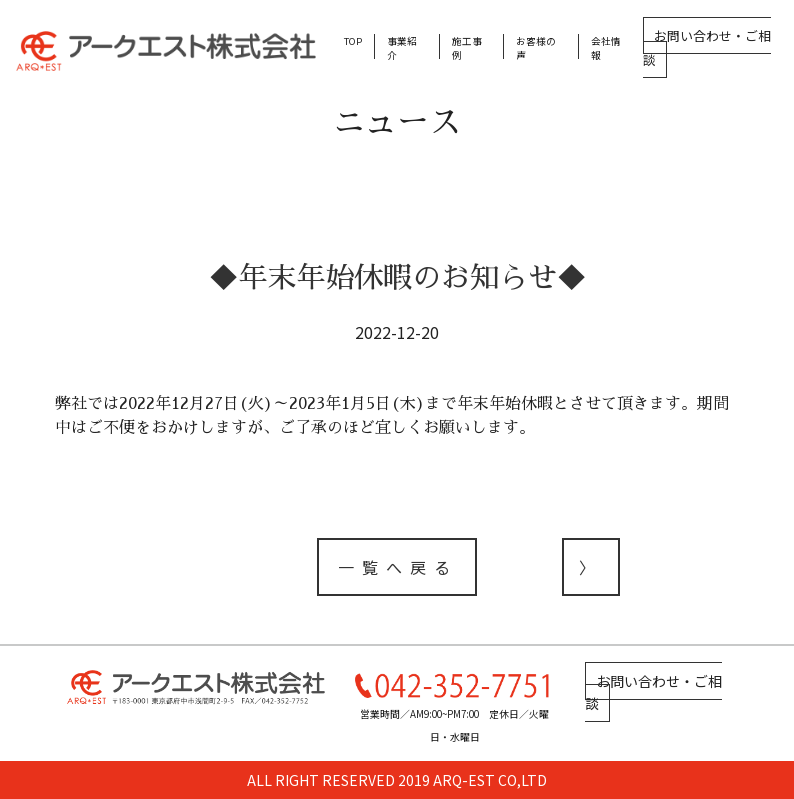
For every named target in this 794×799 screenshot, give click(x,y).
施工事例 (467, 48)
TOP (353, 41)
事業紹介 (402, 48)
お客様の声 (536, 48)
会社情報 (606, 48)
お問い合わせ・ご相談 (707, 47)
